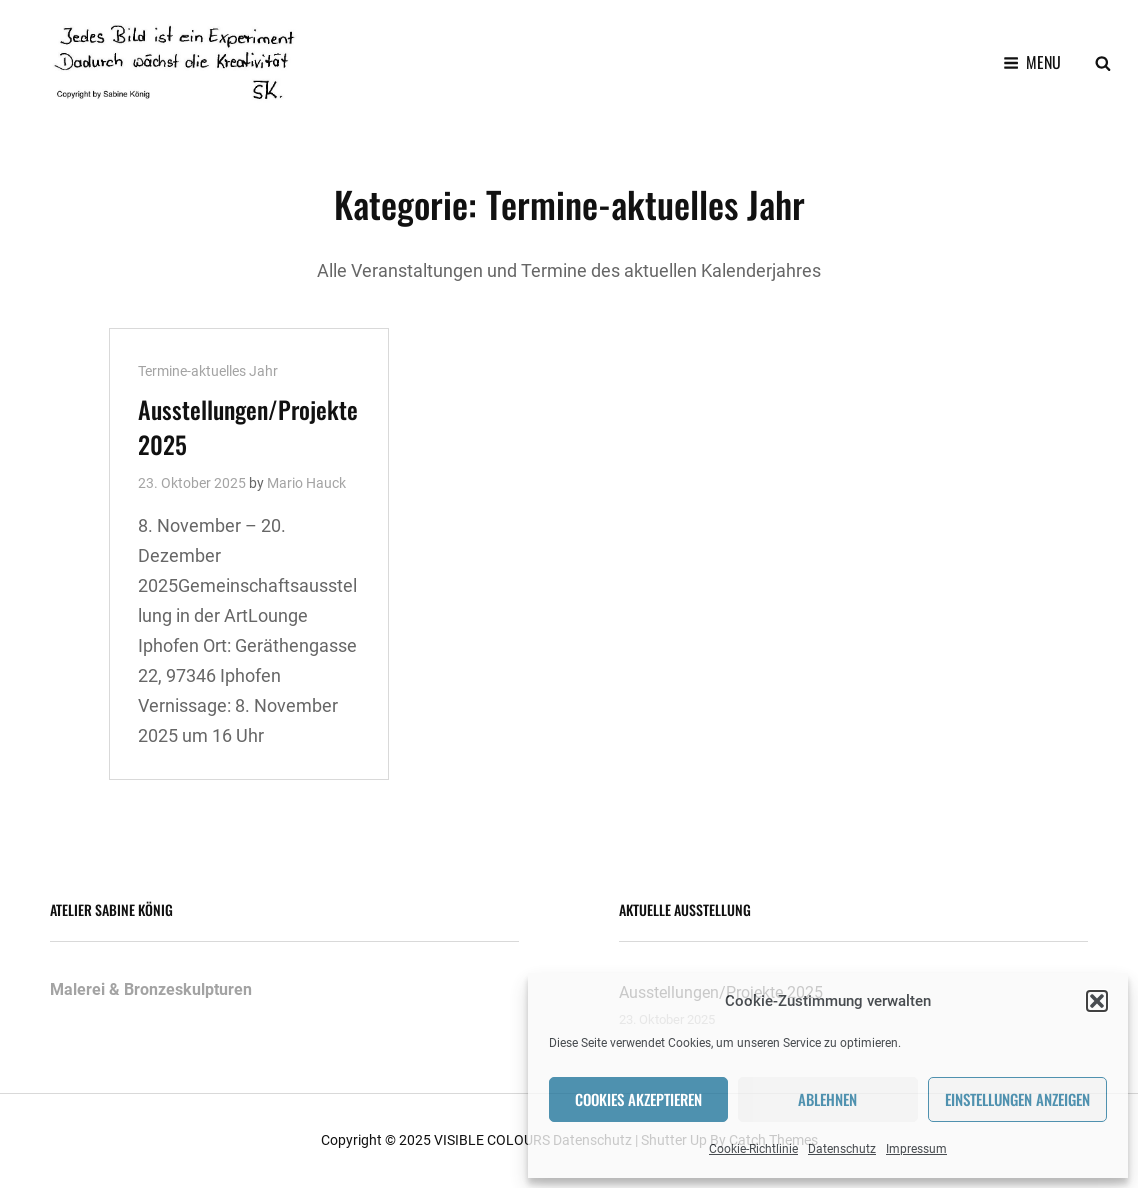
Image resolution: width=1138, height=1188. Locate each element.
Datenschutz (842, 1149)
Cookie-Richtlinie (753, 1149)
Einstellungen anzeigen (1017, 1099)
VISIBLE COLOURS (492, 1140)
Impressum (916, 1149)
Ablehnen (827, 1099)
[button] (1097, 1001)
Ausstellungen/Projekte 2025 (248, 426)
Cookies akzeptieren (638, 1099)
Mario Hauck (306, 483)
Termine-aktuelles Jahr (208, 371)
